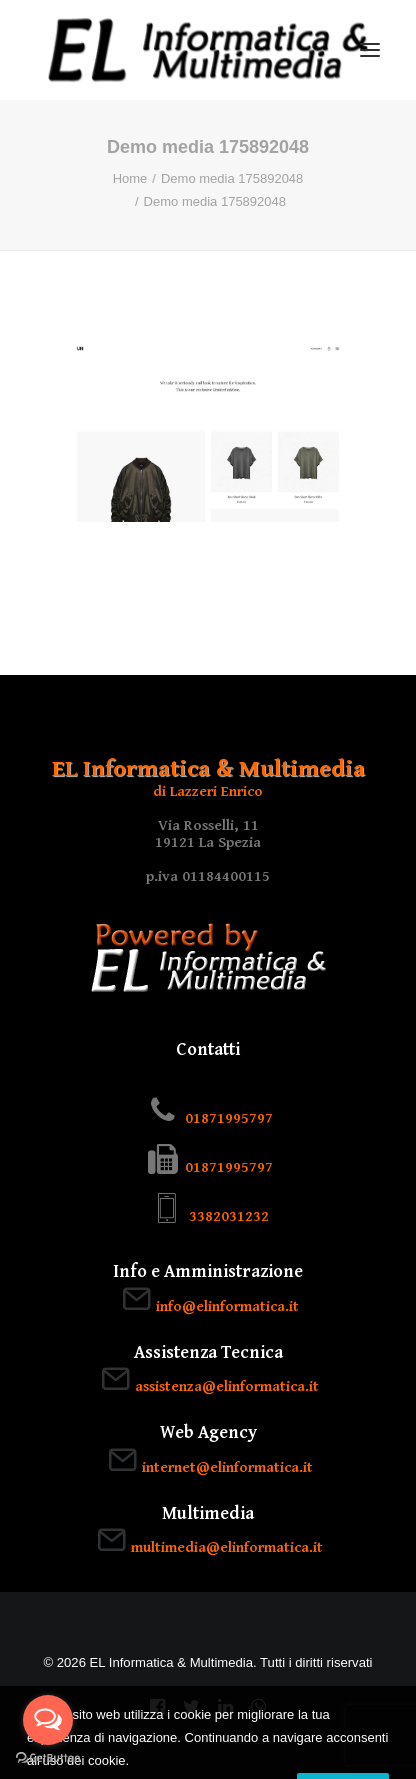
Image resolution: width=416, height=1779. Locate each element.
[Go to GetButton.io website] (48, 1758)
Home (130, 178)
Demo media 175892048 (232, 178)
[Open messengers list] (48, 1720)
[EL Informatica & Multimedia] (208, 50)
